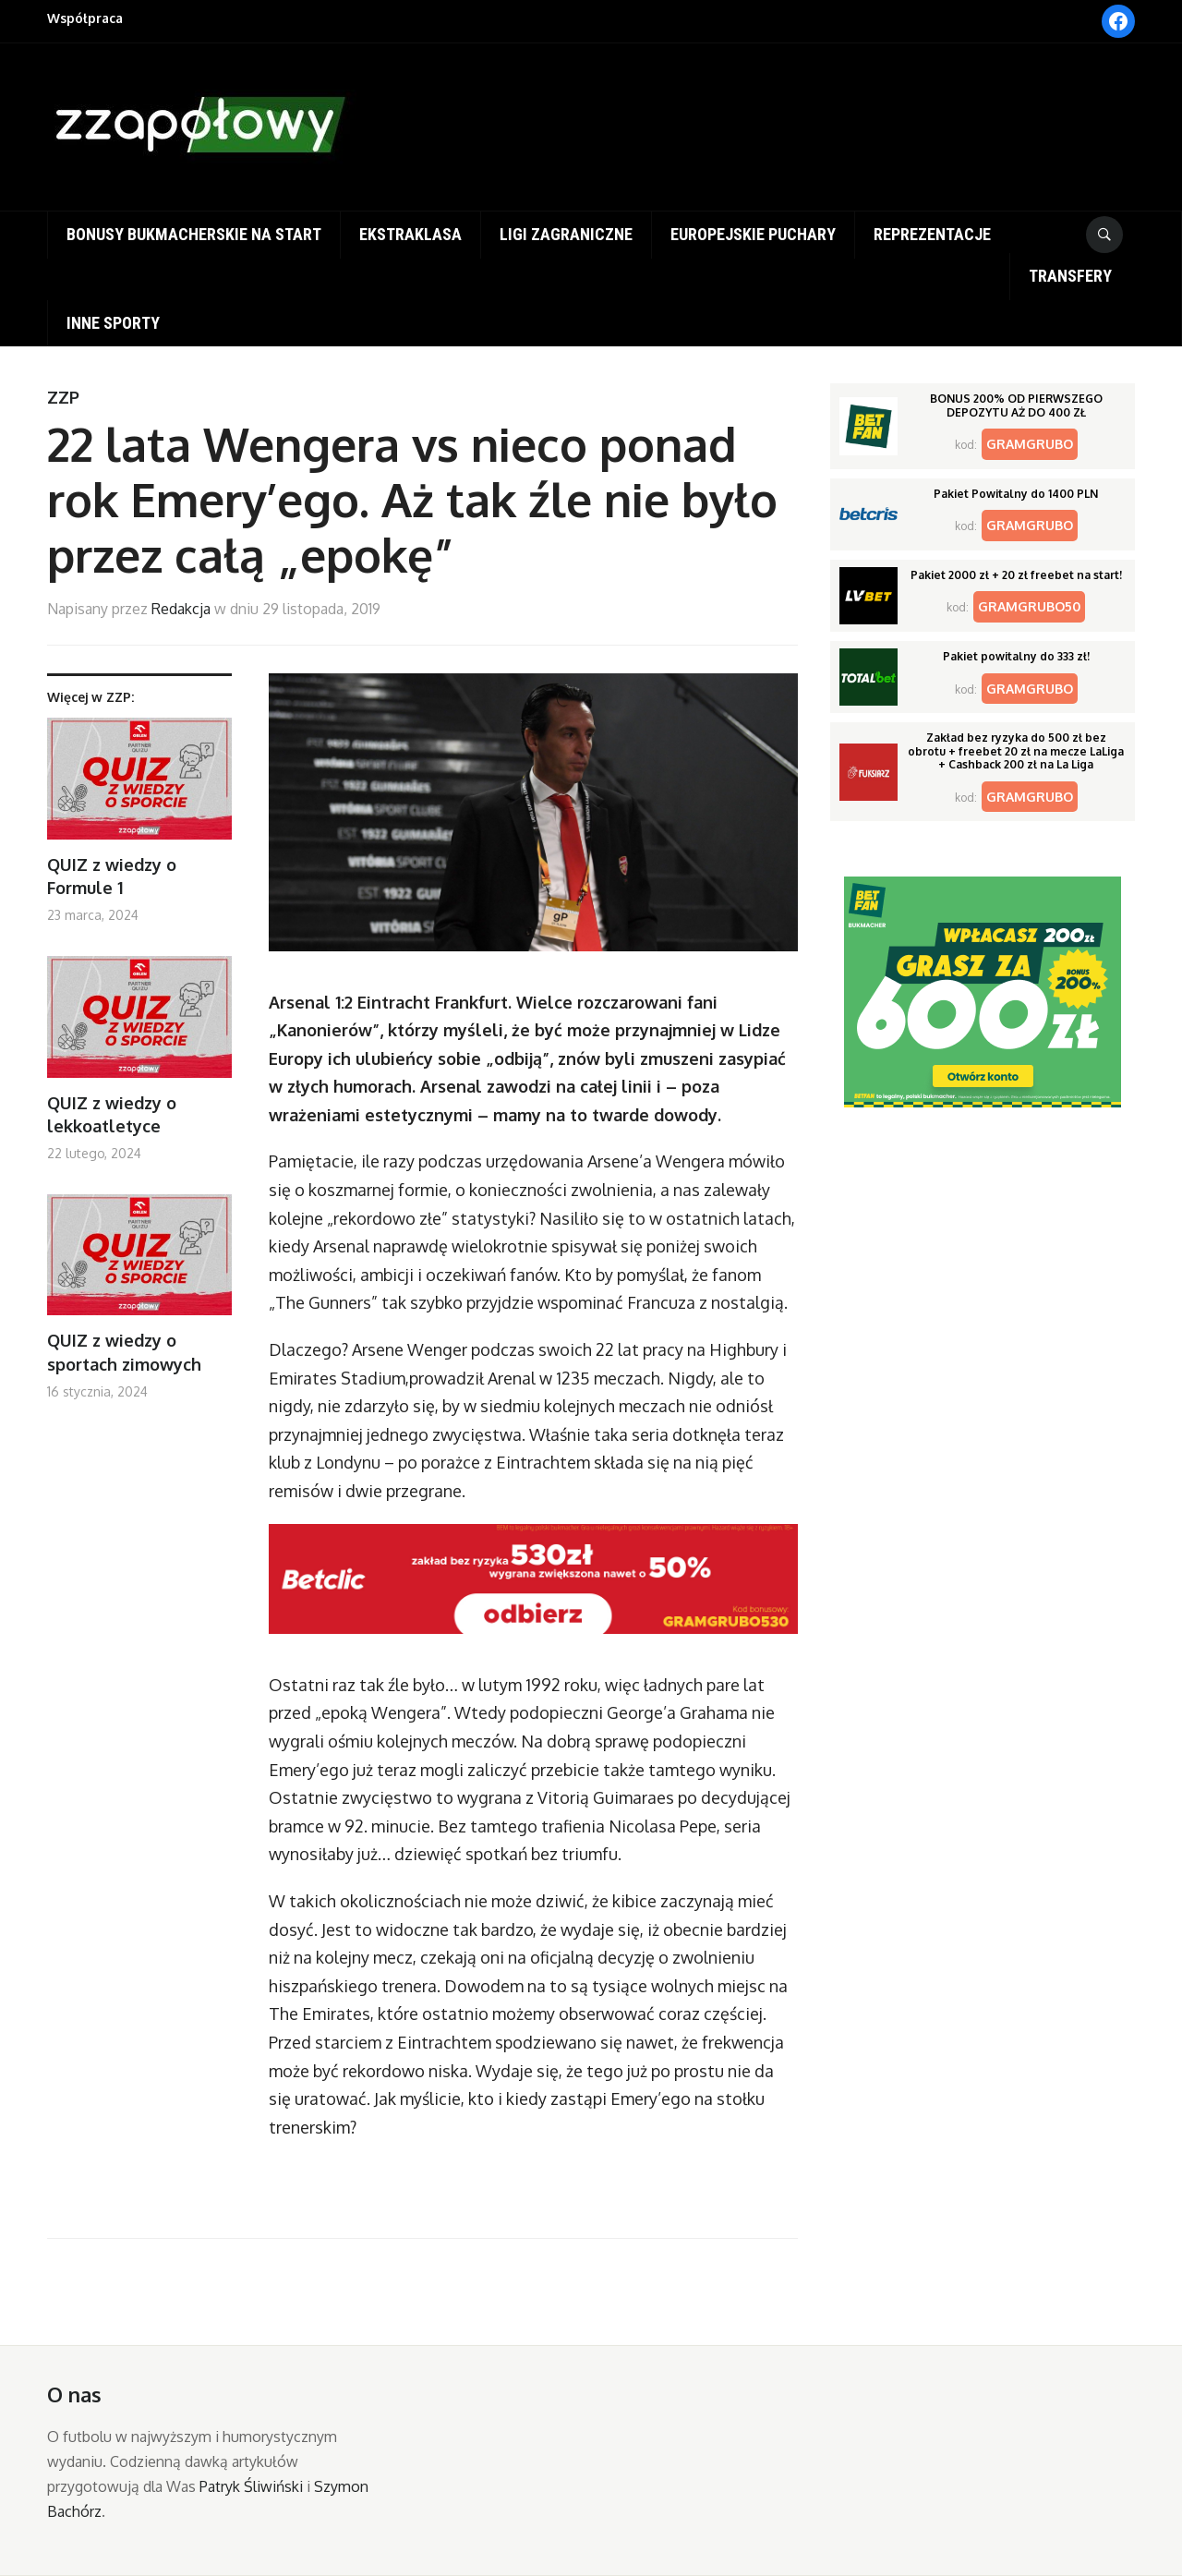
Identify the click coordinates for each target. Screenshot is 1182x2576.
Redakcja (181, 608)
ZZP (63, 397)
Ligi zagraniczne (566, 234)
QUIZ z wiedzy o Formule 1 (111, 876)
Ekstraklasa (410, 234)
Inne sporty (113, 323)
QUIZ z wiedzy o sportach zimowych (124, 1351)
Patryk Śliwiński (251, 2486)
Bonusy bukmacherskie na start (193, 234)
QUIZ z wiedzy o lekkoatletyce (111, 1114)
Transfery (1070, 275)
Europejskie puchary (753, 234)
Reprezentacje (932, 234)
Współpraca (85, 18)
